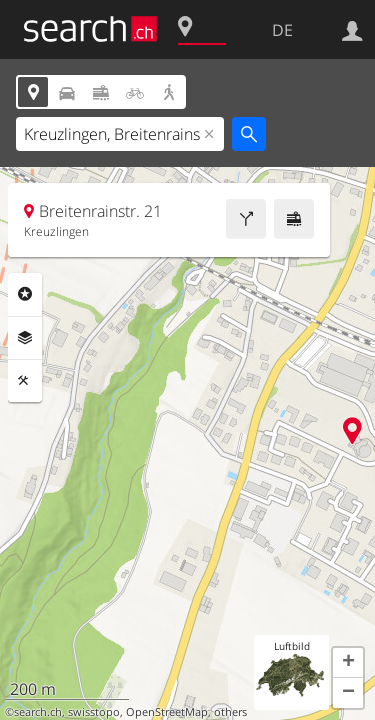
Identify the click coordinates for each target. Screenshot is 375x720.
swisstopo (94, 712)
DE (282, 30)
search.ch (38, 712)
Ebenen (25, 338)
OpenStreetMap (167, 712)
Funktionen (25, 381)
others (230, 712)
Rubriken (25, 294)
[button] (348, 663)
